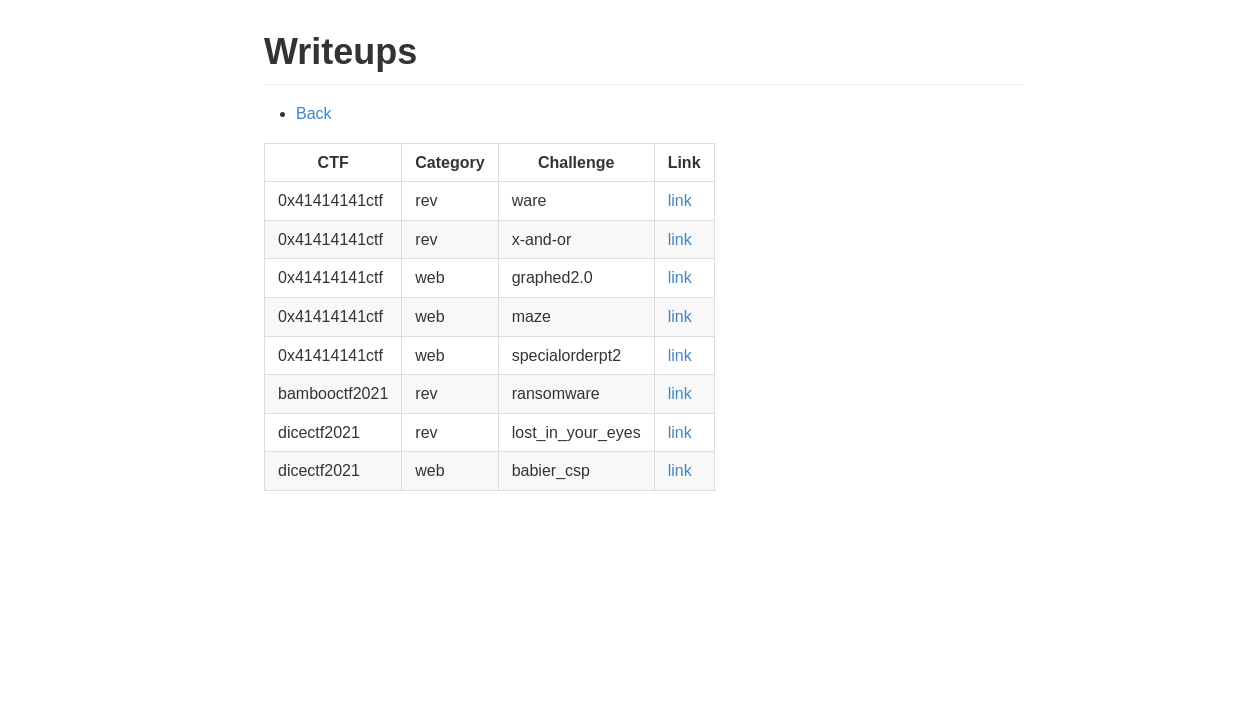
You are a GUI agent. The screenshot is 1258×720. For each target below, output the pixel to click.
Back (314, 113)
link (680, 200)
